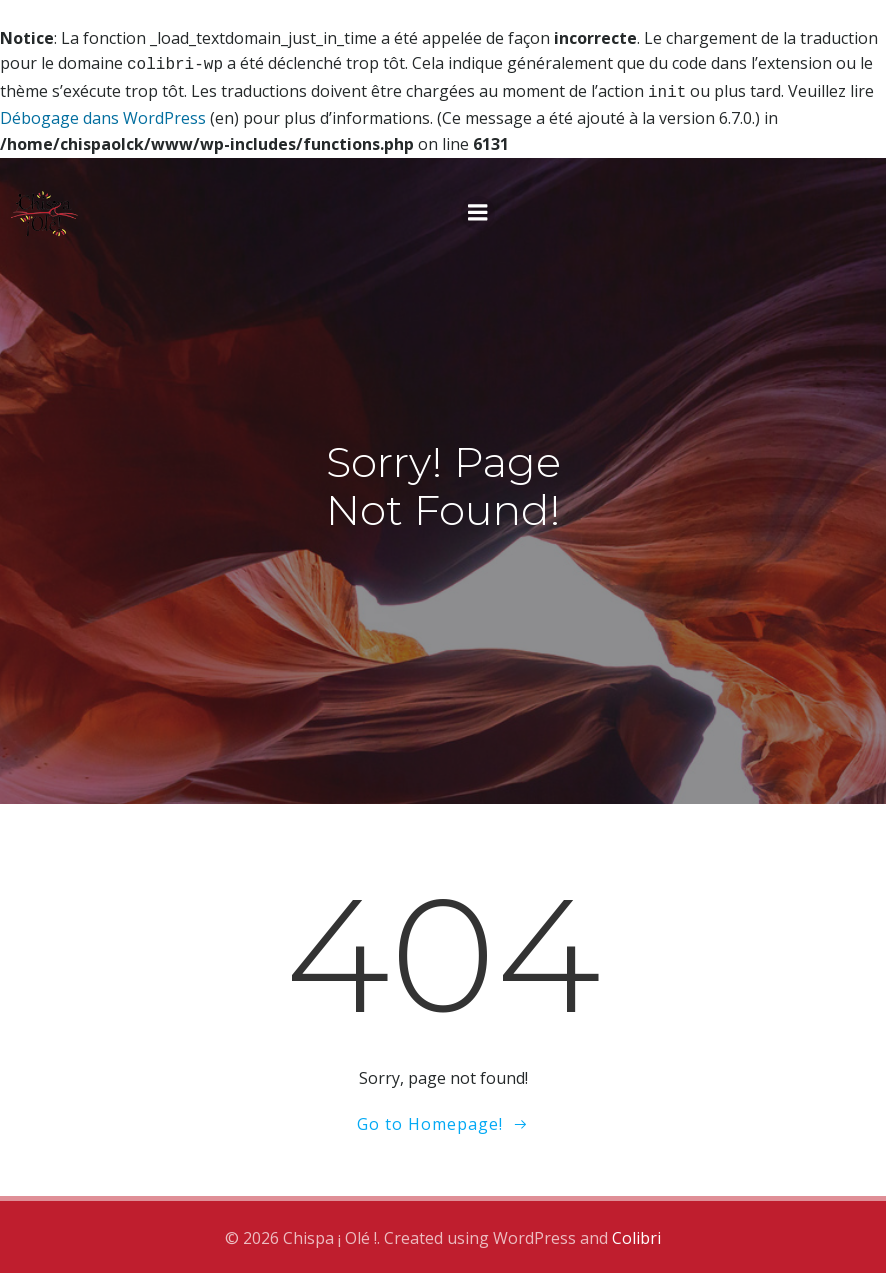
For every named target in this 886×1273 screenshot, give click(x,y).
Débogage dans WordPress (103, 114)
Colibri (636, 1234)
